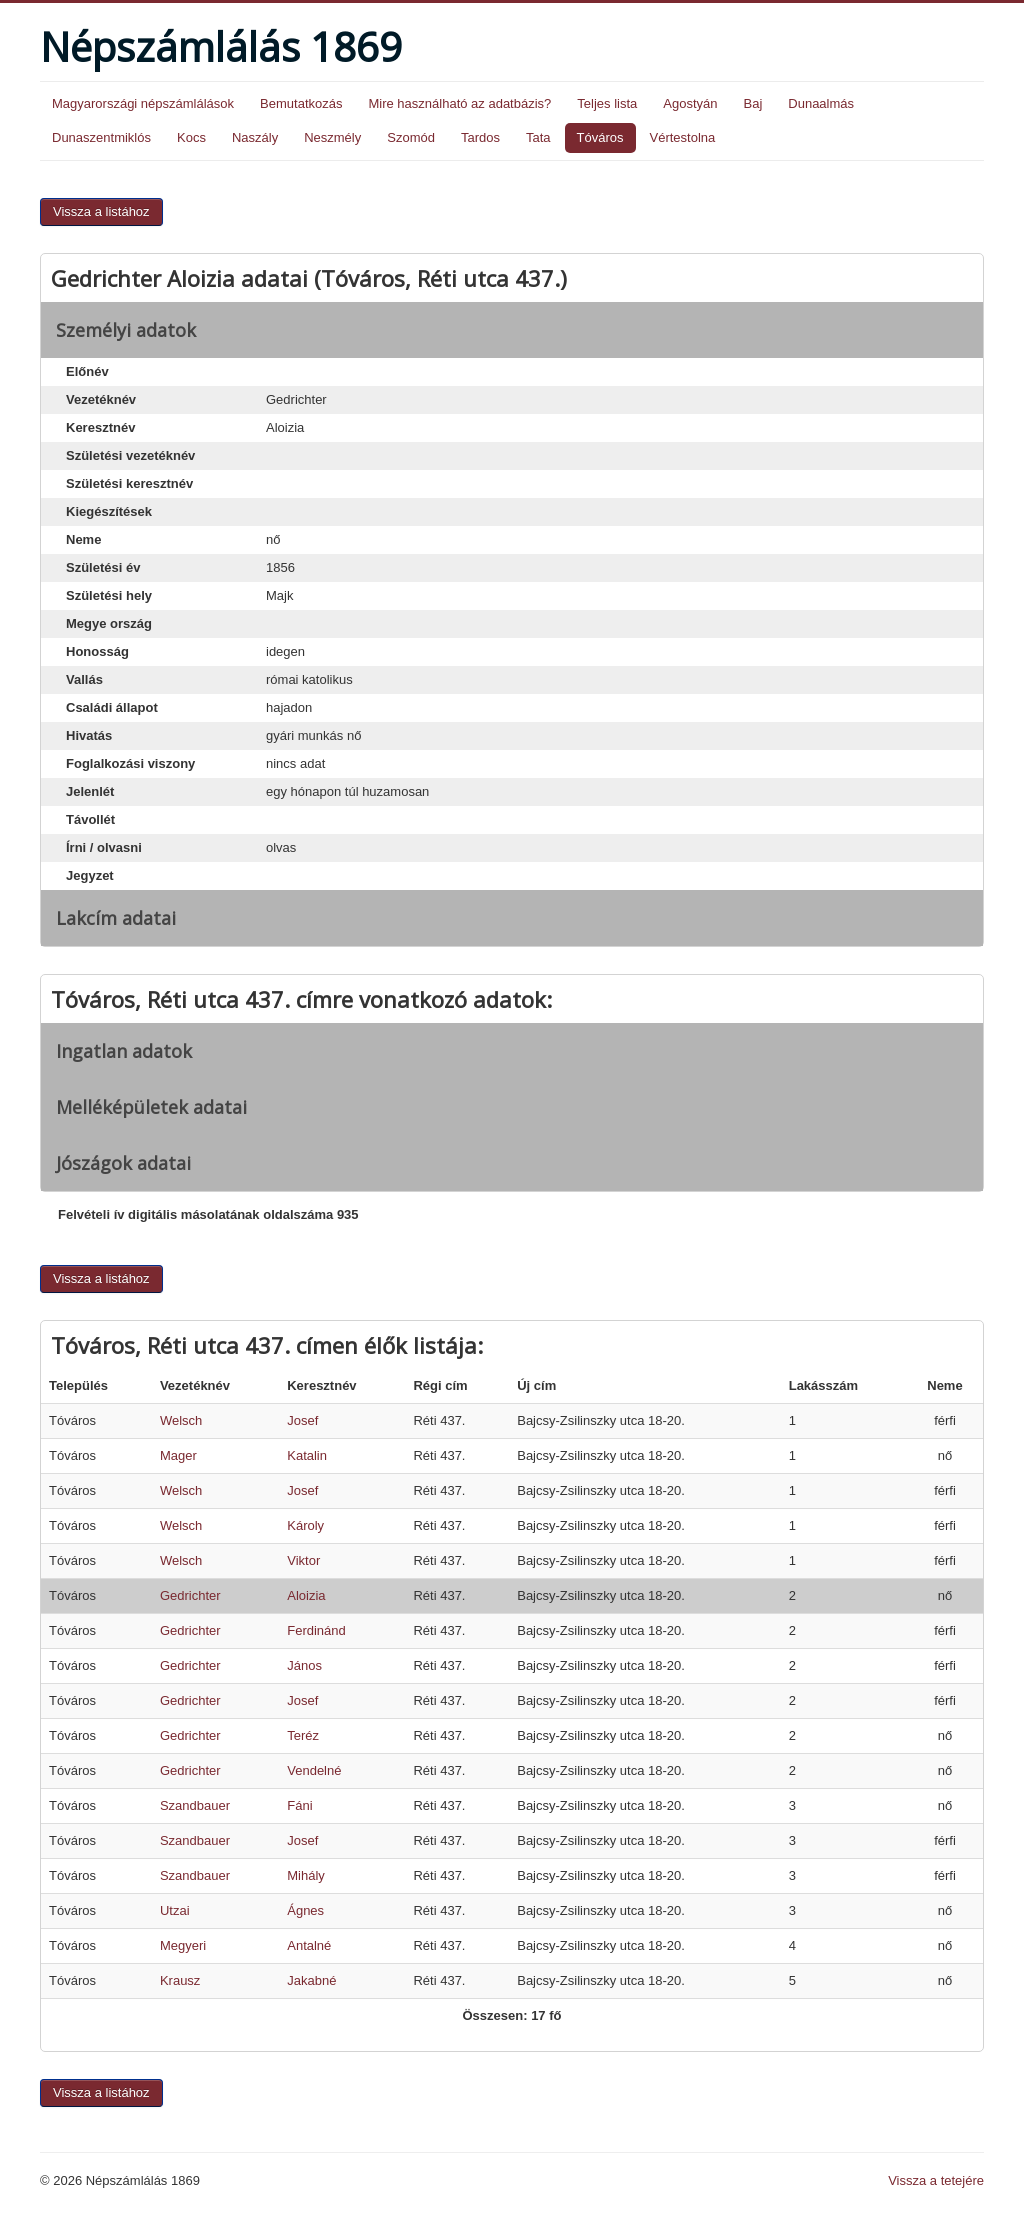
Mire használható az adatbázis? (459, 103)
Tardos (480, 137)
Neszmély (332, 137)
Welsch (181, 1420)
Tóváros (600, 137)
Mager (178, 1455)
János (304, 1665)
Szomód (411, 137)
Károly (305, 1525)
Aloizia (306, 1595)
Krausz (180, 1980)
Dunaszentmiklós (101, 137)
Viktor (303, 1560)
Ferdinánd (316, 1630)
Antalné (309, 1945)
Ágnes (305, 1910)
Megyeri (183, 1945)
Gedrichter (190, 1595)
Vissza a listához (101, 211)
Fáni (299, 1805)
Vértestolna (683, 137)
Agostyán (690, 103)
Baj (752, 103)
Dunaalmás (821, 103)
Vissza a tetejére (936, 2180)
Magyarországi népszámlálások (143, 103)
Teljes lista (607, 103)
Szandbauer (195, 1805)
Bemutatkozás (301, 103)
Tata (538, 137)
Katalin (307, 1455)
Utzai (175, 1910)
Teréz (303, 1735)
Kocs (191, 137)
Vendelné (314, 1770)
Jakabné (311, 1980)
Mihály (306, 1875)
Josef (302, 1420)
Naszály (255, 137)
